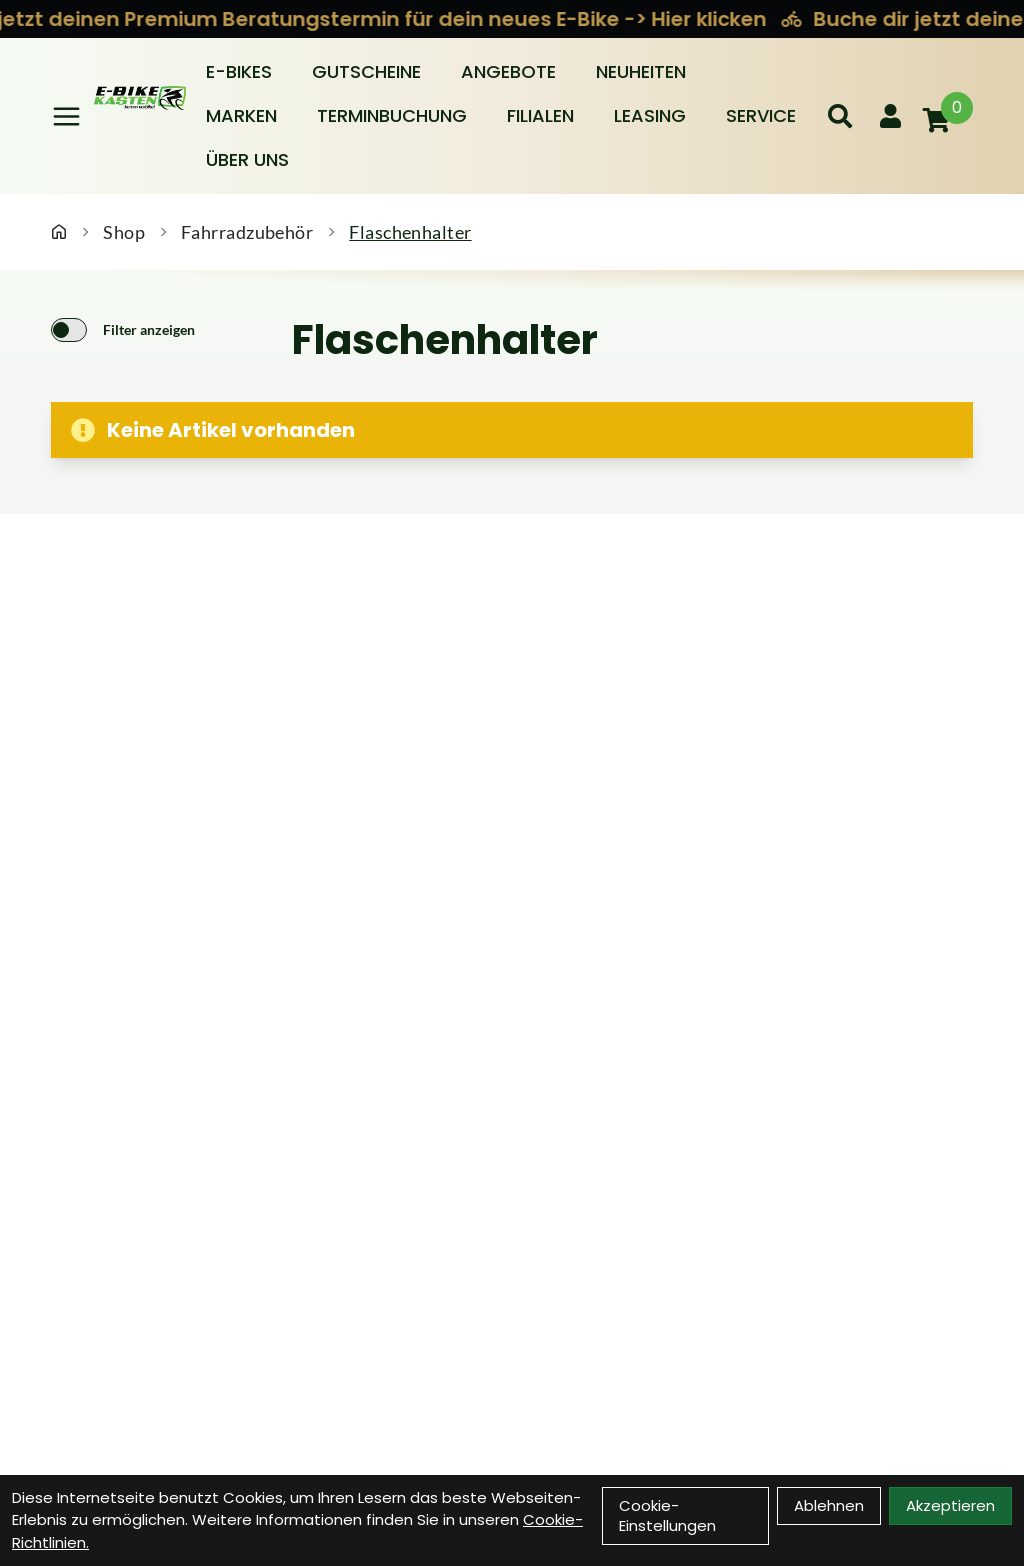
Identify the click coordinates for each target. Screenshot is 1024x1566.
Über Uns (247, 159)
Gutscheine (366, 71)
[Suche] (840, 116)
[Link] (66, 116)
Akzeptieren (950, 1505)
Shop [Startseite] (124, 232)
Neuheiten (641, 71)
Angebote (508, 71)
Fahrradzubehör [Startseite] (247, 232)
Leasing (650, 115)
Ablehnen (829, 1505)
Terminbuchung (392, 115)
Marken (241, 115)
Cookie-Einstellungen (667, 1515)
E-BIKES (239, 71)
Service (761, 115)
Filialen (540, 115)
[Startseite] (59, 232)
